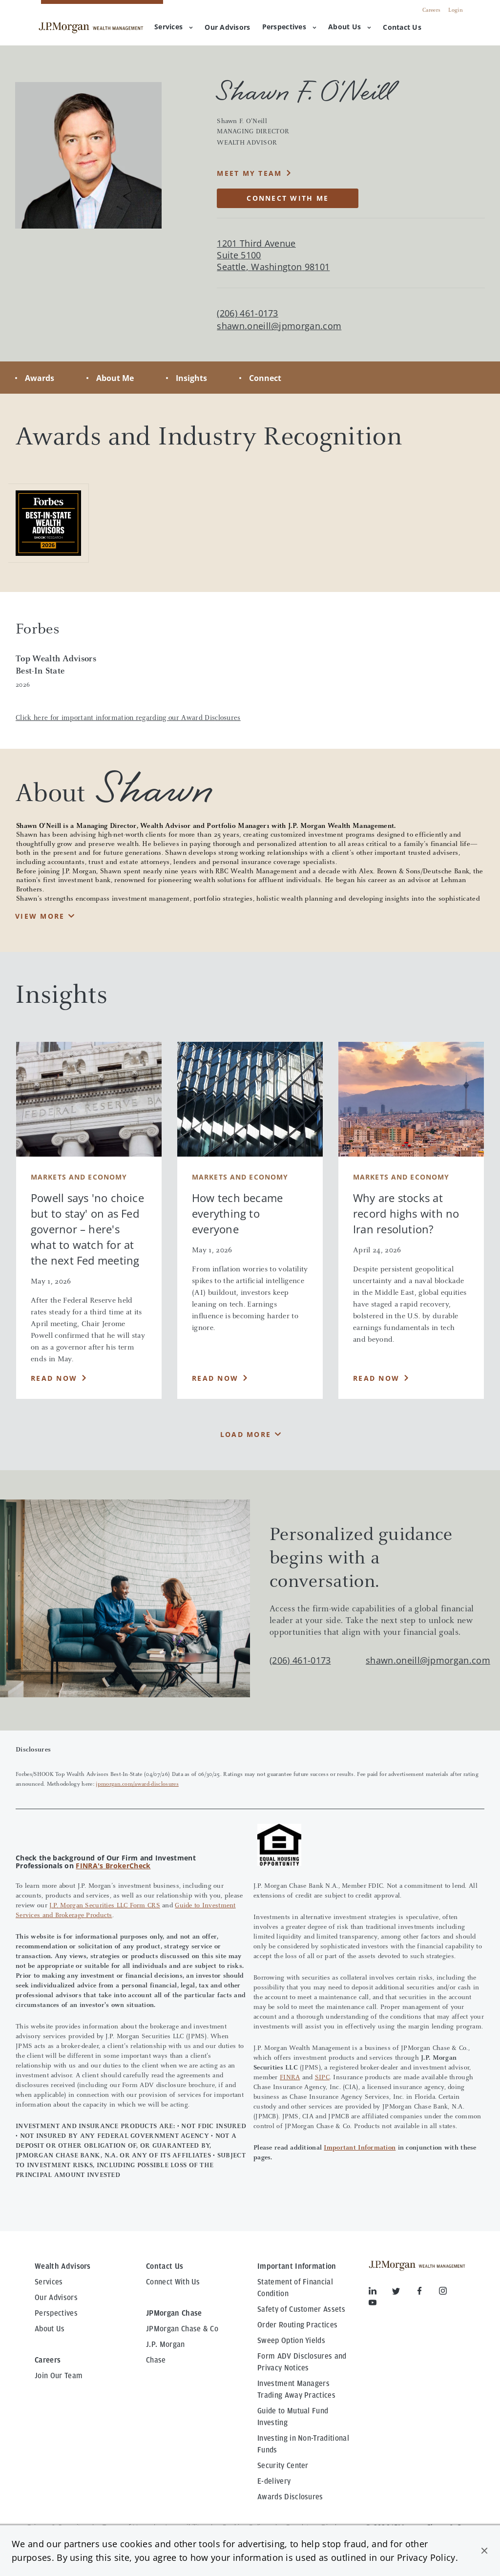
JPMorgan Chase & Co (182, 2329)
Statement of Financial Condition (295, 2288)
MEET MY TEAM (249, 173)
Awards (39, 378)
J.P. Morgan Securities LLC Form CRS (104, 1905)
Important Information (360, 2148)
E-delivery (274, 2481)
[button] (484, 2551)
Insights (191, 378)
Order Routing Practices (297, 2325)
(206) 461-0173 (300, 1660)
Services (173, 26)
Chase (156, 2360)
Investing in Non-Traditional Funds (303, 2444)
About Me (115, 378)
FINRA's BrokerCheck (113, 1865)
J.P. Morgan (165, 2344)
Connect (265, 378)
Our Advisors (56, 2298)
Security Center (283, 2466)
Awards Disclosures (290, 2497)
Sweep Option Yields (291, 2340)
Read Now (54, 1378)
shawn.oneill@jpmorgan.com (279, 326)
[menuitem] (227, 27)
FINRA (290, 2077)
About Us (349, 26)
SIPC (322, 2077)
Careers (431, 10)
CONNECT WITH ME (288, 198)
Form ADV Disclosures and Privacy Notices (302, 2362)
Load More (245, 1434)
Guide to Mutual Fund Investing (292, 2417)
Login (455, 10)
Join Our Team (59, 2376)
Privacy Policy (426, 2557)
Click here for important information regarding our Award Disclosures (128, 718)
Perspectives (289, 26)
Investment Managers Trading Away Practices (296, 2389)
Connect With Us (173, 2282)
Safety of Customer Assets (301, 2309)
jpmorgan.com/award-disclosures (137, 1784)
